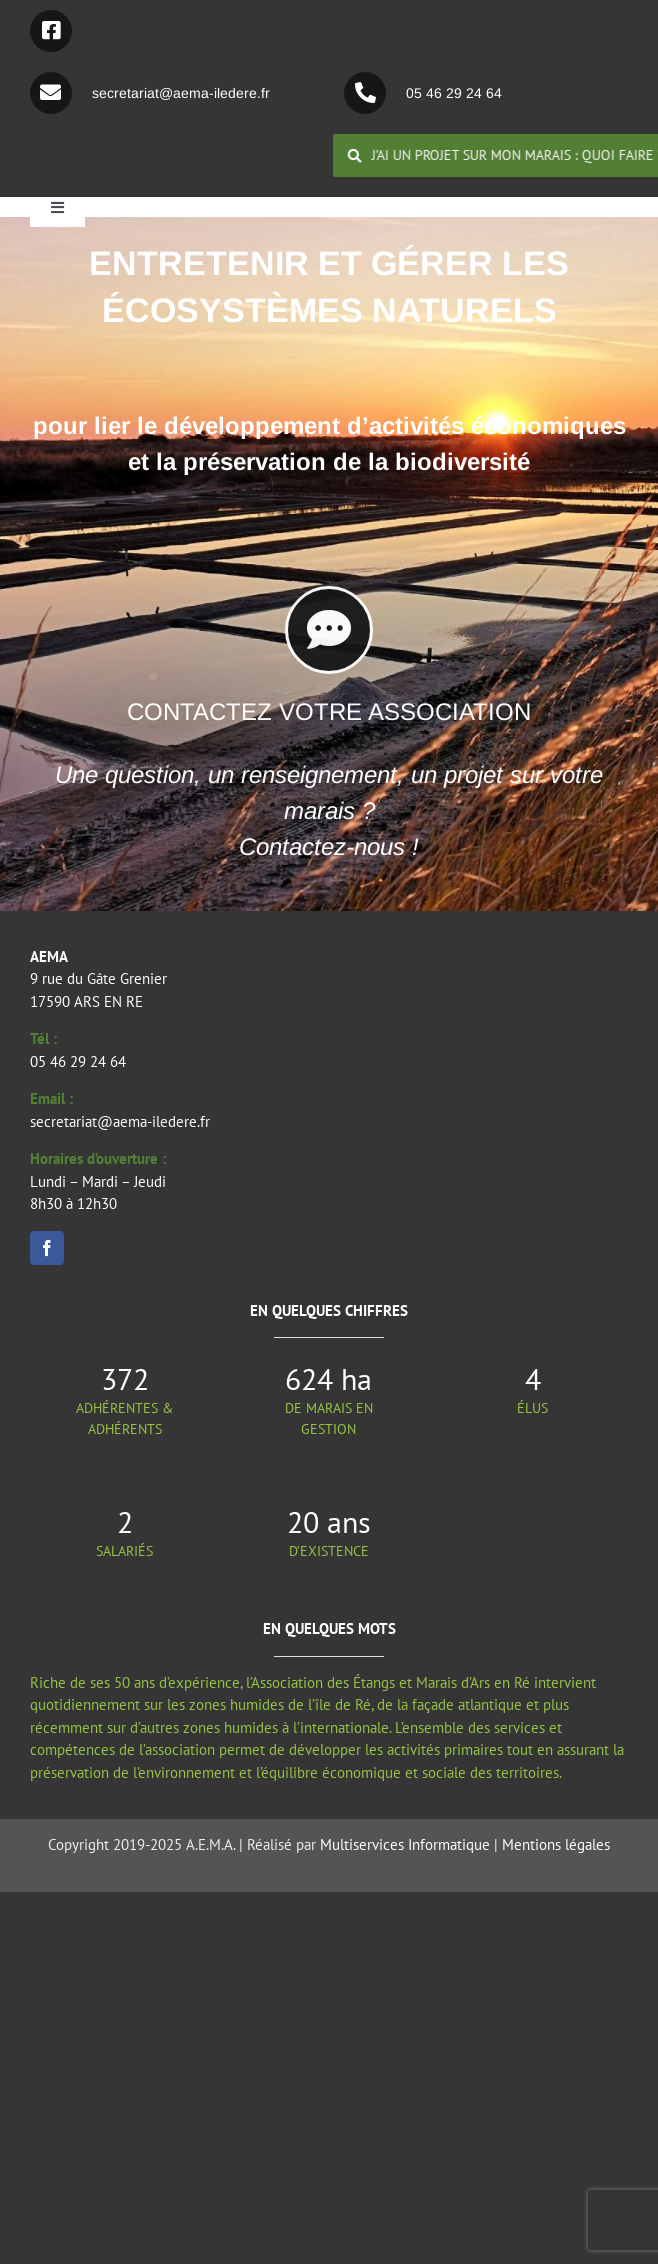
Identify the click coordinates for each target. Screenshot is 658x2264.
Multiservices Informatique (405, 1844)
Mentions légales (556, 1844)
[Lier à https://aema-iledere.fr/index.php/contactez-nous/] (329, 630)
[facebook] (47, 1248)
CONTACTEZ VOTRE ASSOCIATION (329, 711)
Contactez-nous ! (329, 846)
